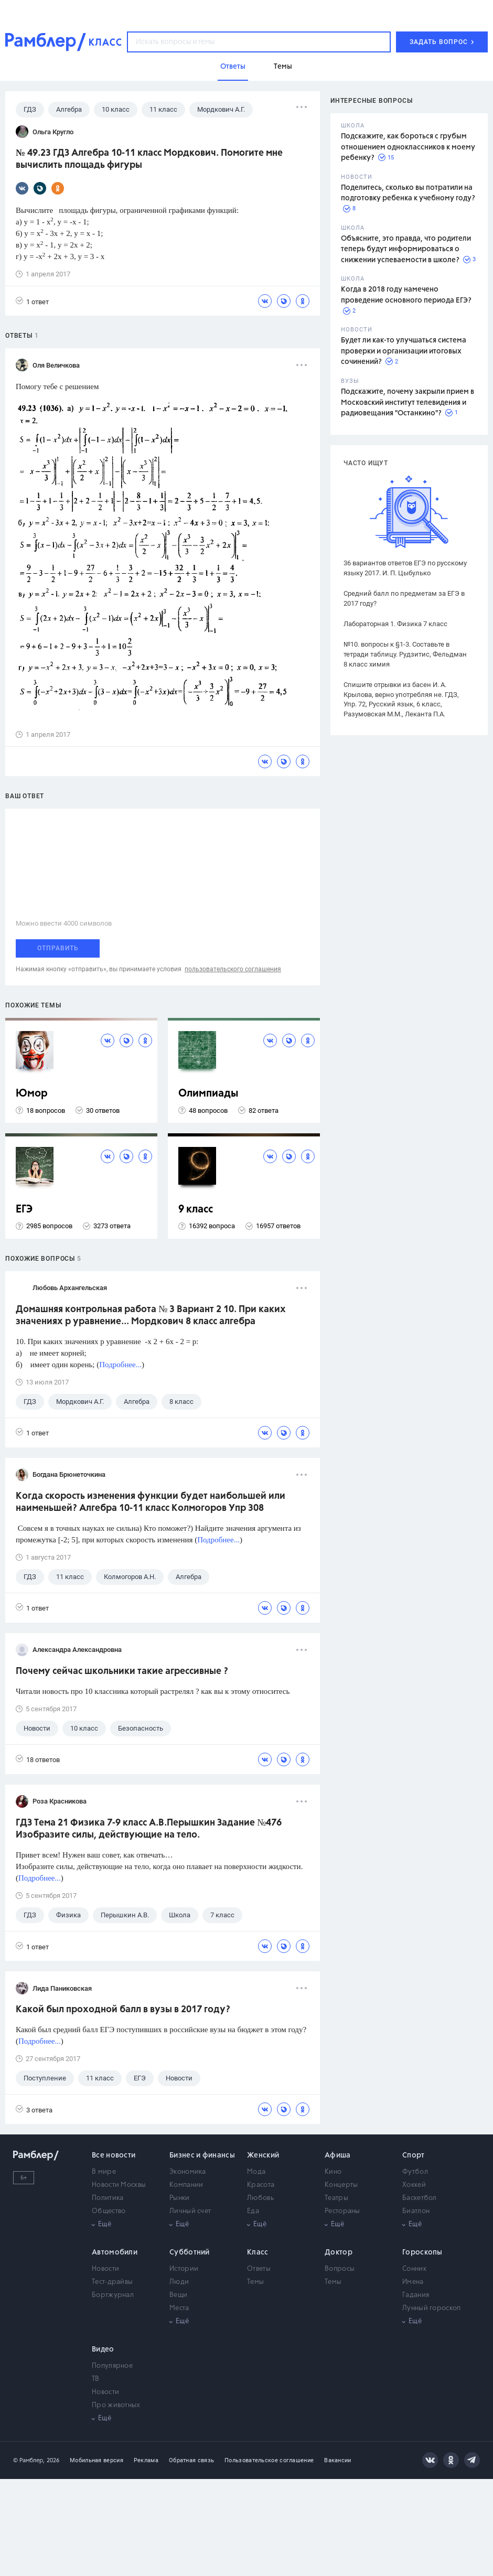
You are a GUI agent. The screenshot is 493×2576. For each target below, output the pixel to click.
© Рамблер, (29, 2460)
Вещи (178, 2295)
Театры (336, 2198)
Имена (413, 2282)
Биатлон (416, 2211)
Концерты (341, 2185)
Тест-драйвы (112, 2282)
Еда (253, 2211)
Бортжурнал (113, 2295)
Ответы (259, 2269)
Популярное (112, 2366)
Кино (333, 2172)
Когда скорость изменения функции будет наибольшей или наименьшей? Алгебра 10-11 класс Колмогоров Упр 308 (150, 1502)
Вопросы (340, 2269)
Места (179, 2308)
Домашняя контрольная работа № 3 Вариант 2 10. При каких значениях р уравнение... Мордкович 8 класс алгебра (151, 1315)
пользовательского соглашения (233, 969)
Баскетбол (419, 2198)
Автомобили (114, 2252)
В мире (104, 2172)
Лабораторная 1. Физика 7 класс (395, 624)
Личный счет (190, 2211)
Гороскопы (422, 2252)
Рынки (179, 2198)
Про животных (116, 2405)
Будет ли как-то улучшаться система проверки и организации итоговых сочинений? (403, 351)
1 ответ (32, 301)
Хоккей (414, 2185)
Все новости (113, 2155)
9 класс (195, 1209)
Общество (108, 2211)
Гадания (415, 2295)
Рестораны (342, 2211)
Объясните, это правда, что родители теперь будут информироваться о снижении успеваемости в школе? (406, 249)
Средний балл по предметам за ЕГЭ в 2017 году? (404, 598)
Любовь (260, 2198)
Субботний (189, 2252)
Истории (183, 2269)
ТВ (96, 2379)
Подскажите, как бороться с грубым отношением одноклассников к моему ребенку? (408, 147)
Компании (186, 2185)
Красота (260, 2185)
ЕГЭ (24, 1209)
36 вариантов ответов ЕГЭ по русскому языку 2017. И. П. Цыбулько (405, 568)
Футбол (415, 2172)
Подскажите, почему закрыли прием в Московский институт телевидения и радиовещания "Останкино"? (407, 402)
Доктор (338, 2252)
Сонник (414, 2269)
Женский (263, 2155)
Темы (255, 2282)
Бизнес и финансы (202, 2155)
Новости (105, 2269)
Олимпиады (208, 1093)
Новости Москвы (119, 2185)
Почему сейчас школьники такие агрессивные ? (122, 1671)
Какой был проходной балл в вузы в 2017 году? (123, 2009)
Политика (107, 2198)
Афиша (338, 2155)
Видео (103, 2349)
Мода (256, 2172)
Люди (179, 2282)
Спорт (413, 2155)
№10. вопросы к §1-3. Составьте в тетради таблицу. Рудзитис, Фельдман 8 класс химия (405, 654)
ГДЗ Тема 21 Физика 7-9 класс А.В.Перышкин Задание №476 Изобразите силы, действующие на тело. (149, 1829)
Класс (258, 2252)
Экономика (187, 2172)
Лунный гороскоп (431, 2308)
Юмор (32, 1093)
